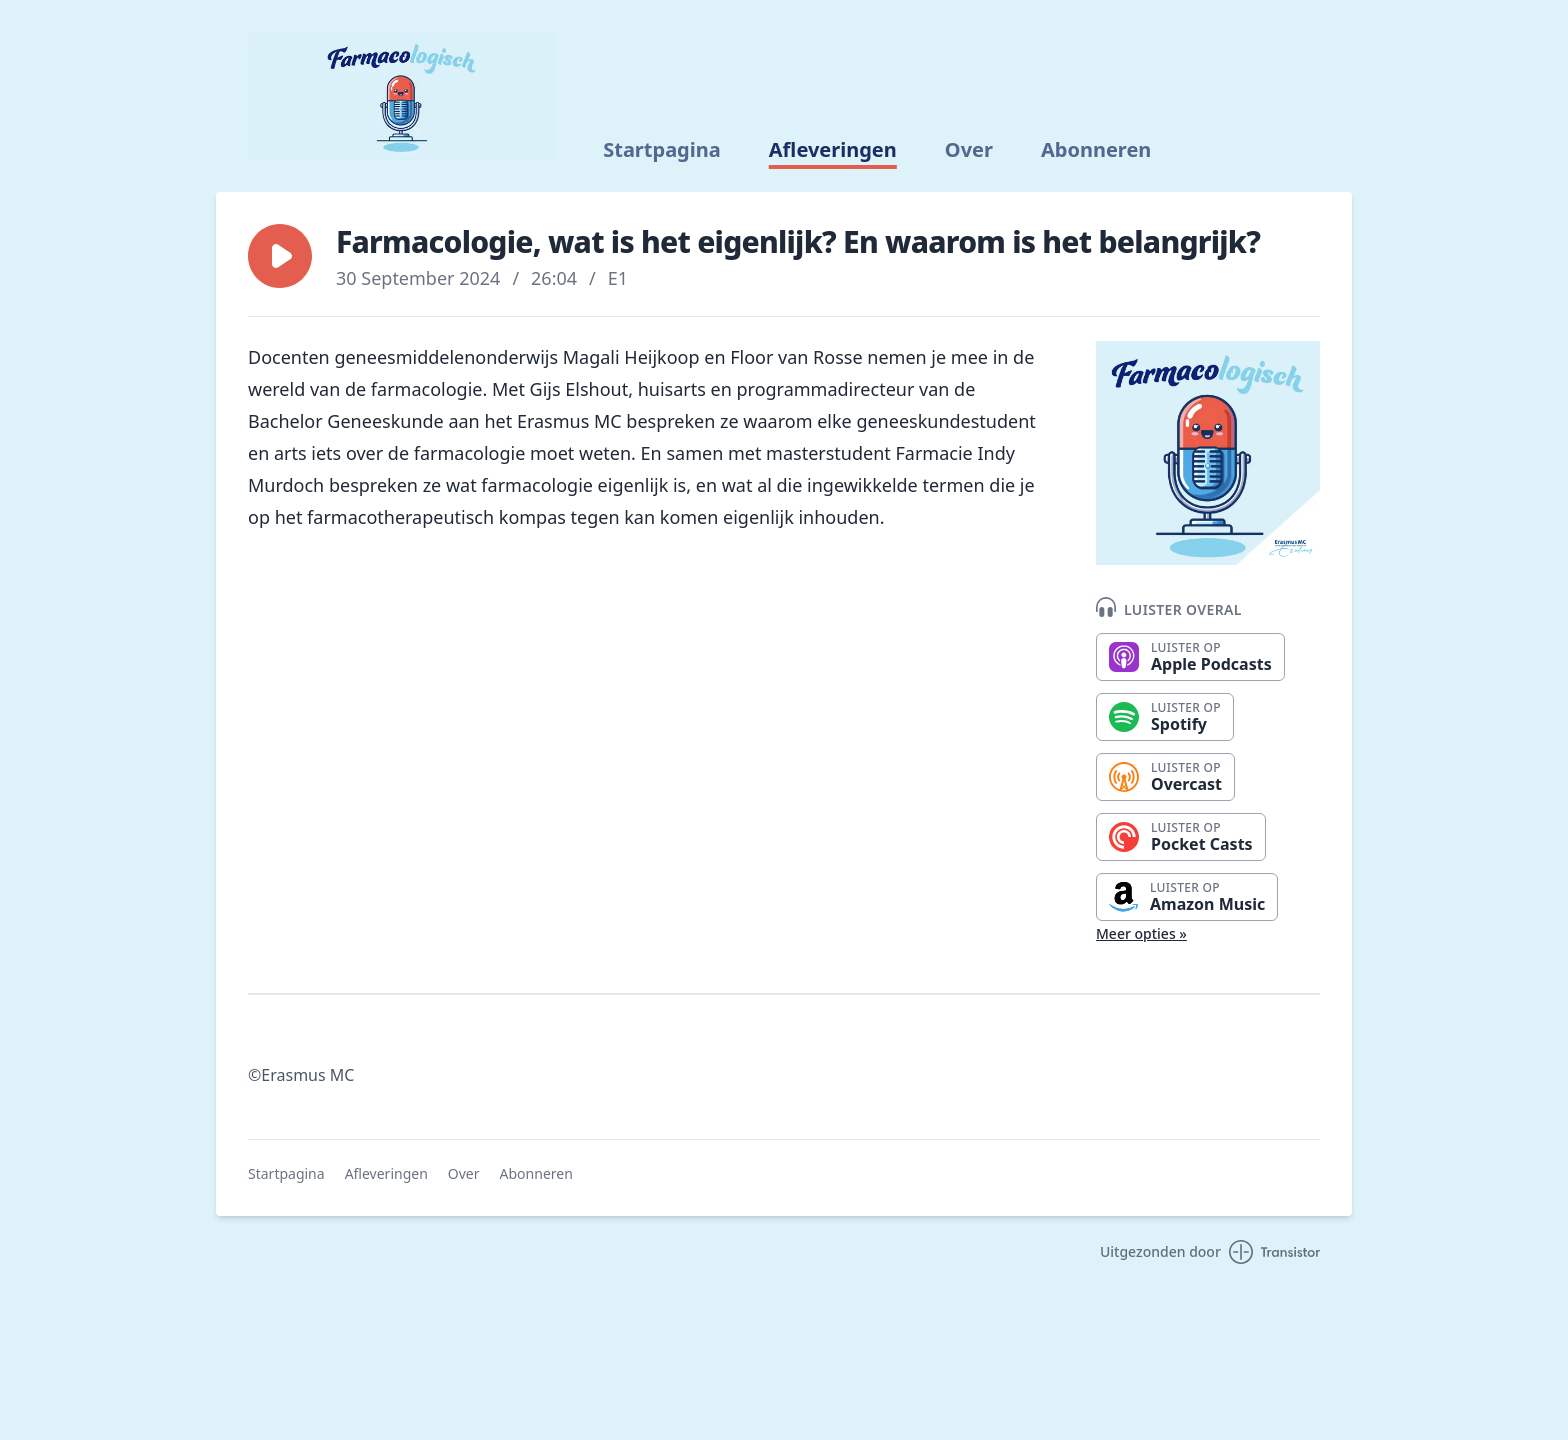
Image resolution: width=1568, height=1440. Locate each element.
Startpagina (662, 150)
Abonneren (1096, 150)
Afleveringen (833, 150)
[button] (280, 256)
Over (969, 150)
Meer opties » (1141, 933)
